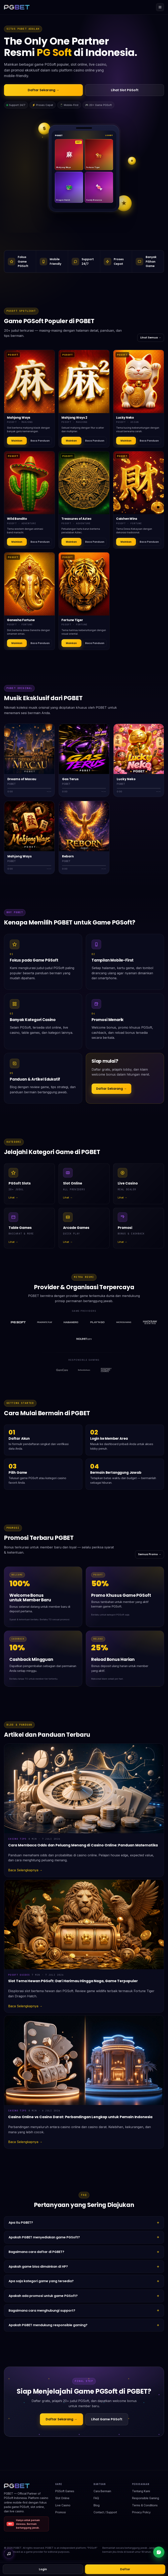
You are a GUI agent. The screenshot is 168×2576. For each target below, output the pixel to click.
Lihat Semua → (150, 337)
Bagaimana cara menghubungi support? (42, 2310)
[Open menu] (160, 7)
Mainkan (16, 440)
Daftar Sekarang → (43, 90)
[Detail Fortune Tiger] (84, 584)
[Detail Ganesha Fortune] (29, 584)
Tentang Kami (141, 2491)
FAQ (96, 2498)
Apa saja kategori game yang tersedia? (41, 2281)
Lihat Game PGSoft (106, 2419)
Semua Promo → (149, 1554)
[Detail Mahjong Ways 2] (84, 381)
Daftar (125, 2569)
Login (43, 2569)
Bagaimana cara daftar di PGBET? (36, 2252)
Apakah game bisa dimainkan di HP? (38, 2266)
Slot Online (62, 2498)
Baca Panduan (40, 440)
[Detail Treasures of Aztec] (84, 482)
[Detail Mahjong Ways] (29, 381)
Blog (97, 2505)
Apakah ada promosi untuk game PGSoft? (43, 2296)
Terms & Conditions (145, 2505)
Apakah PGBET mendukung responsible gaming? (48, 2325)
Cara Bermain (102, 2491)
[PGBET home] (17, 7)
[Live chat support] (158, 2552)
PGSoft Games (64, 2491)
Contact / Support (105, 2512)
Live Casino (62, 2505)
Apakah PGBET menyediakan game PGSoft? (44, 2237)
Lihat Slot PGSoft (124, 90)
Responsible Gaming (145, 2498)
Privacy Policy (141, 2512)
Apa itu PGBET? (21, 2222)
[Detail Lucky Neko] (138, 381)
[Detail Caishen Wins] (138, 482)
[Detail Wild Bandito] (29, 482)
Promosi (60, 2512)
